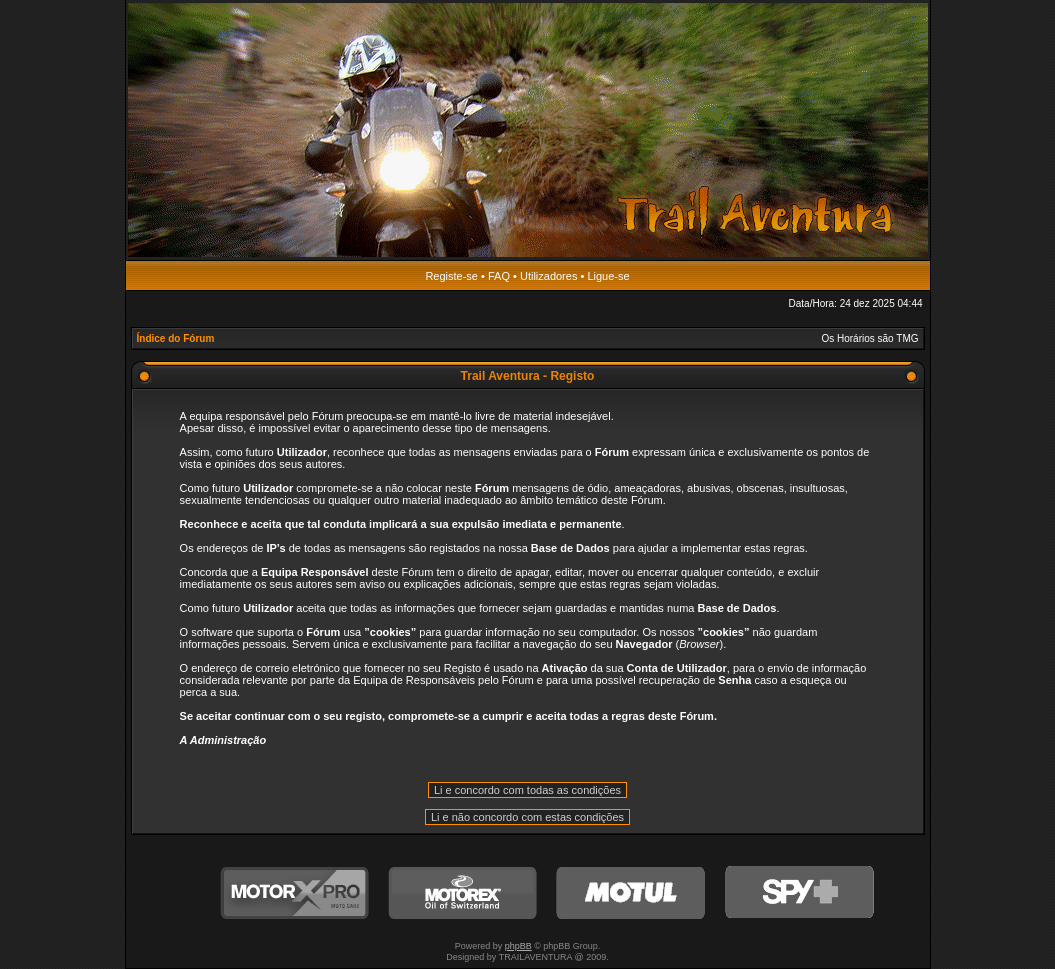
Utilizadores (548, 276)
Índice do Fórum (176, 338)
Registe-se (451, 276)
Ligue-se (608, 276)
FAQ (499, 276)
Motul (631, 893)
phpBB (518, 946)
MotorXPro (295, 893)
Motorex (463, 893)
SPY (799, 893)
